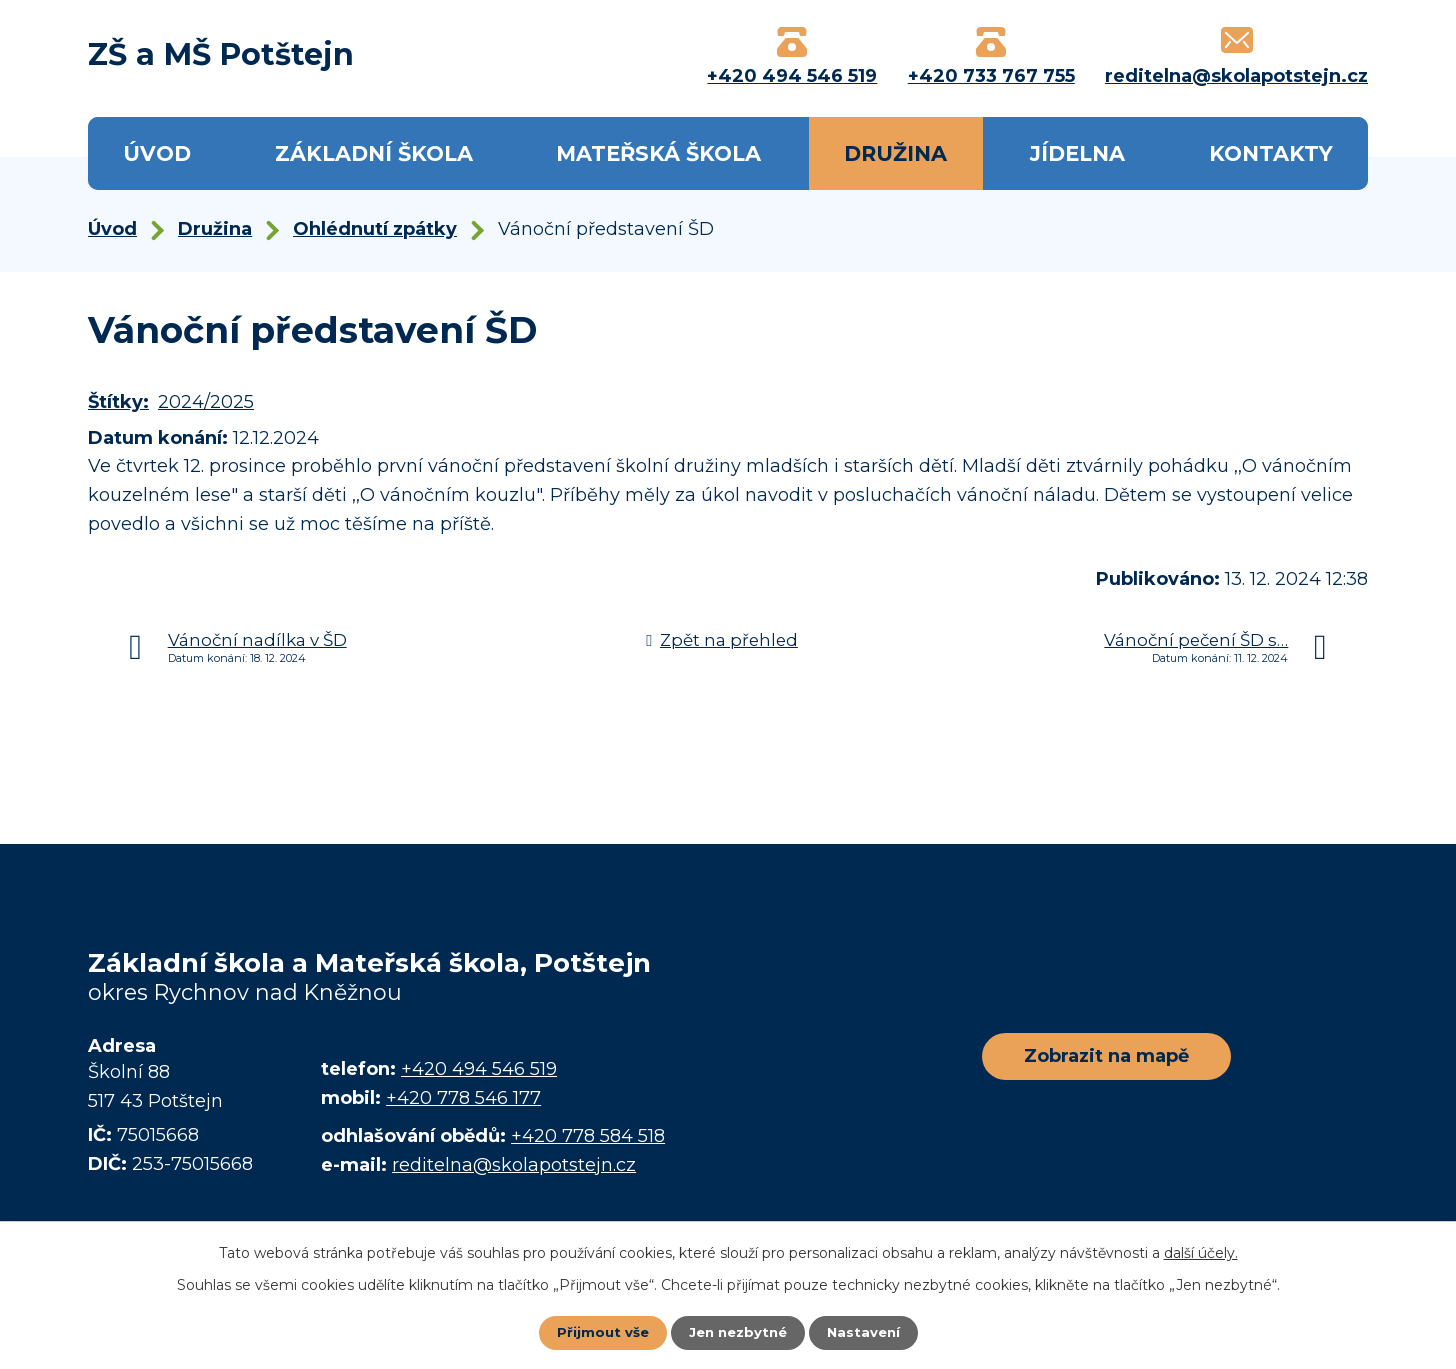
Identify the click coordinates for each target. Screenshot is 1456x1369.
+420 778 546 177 (463, 1098)
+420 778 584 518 (588, 1136)
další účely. (1201, 1252)
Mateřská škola (658, 153)
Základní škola (374, 153)
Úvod (157, 153)
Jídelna (1077, 153)
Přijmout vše (598, 1332)
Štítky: (118, 402)
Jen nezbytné (737, 1332)
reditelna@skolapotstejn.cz (514, 1165)
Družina (895, 153)
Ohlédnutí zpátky (375, 229)
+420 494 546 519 (479, 1069)
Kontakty (1271, 153)
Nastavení (868, 1332)
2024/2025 (206, 402)
